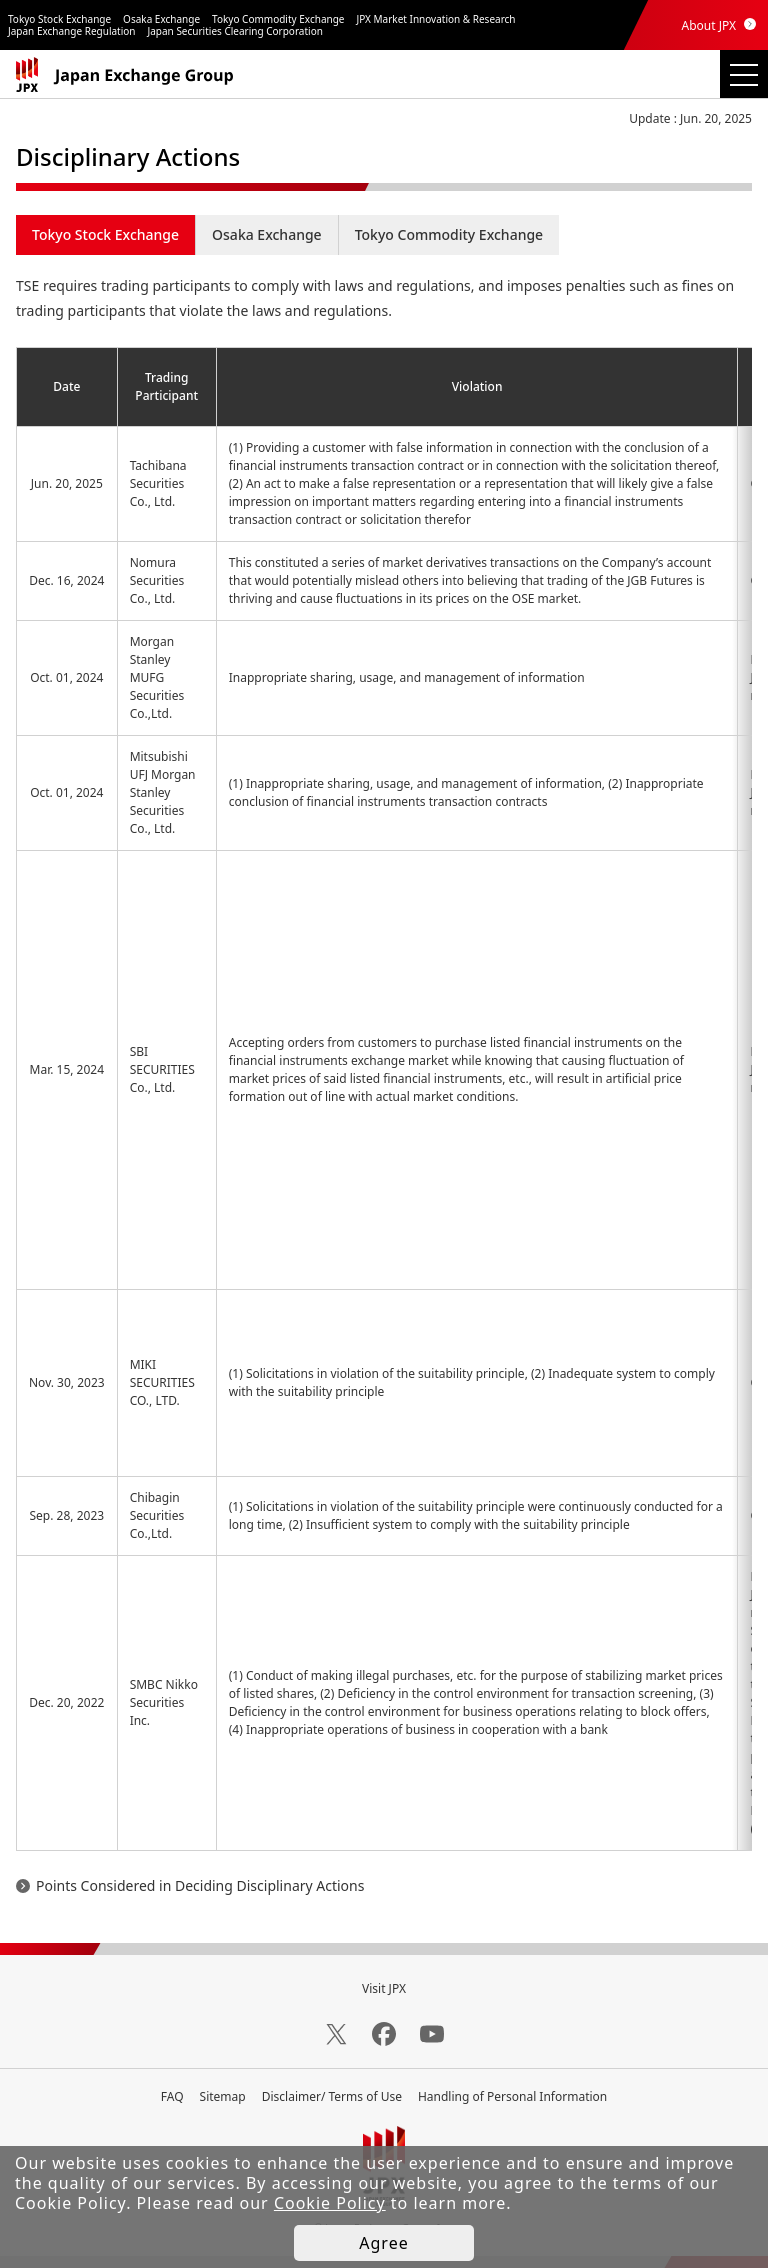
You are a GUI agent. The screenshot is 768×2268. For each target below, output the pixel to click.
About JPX (708, 25)
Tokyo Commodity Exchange (449, 234)
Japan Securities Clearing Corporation (235, 31)
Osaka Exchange (267, 234)
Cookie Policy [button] (330, 2203)
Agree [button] (383, 2243)
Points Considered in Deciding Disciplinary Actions (200, 1885)
